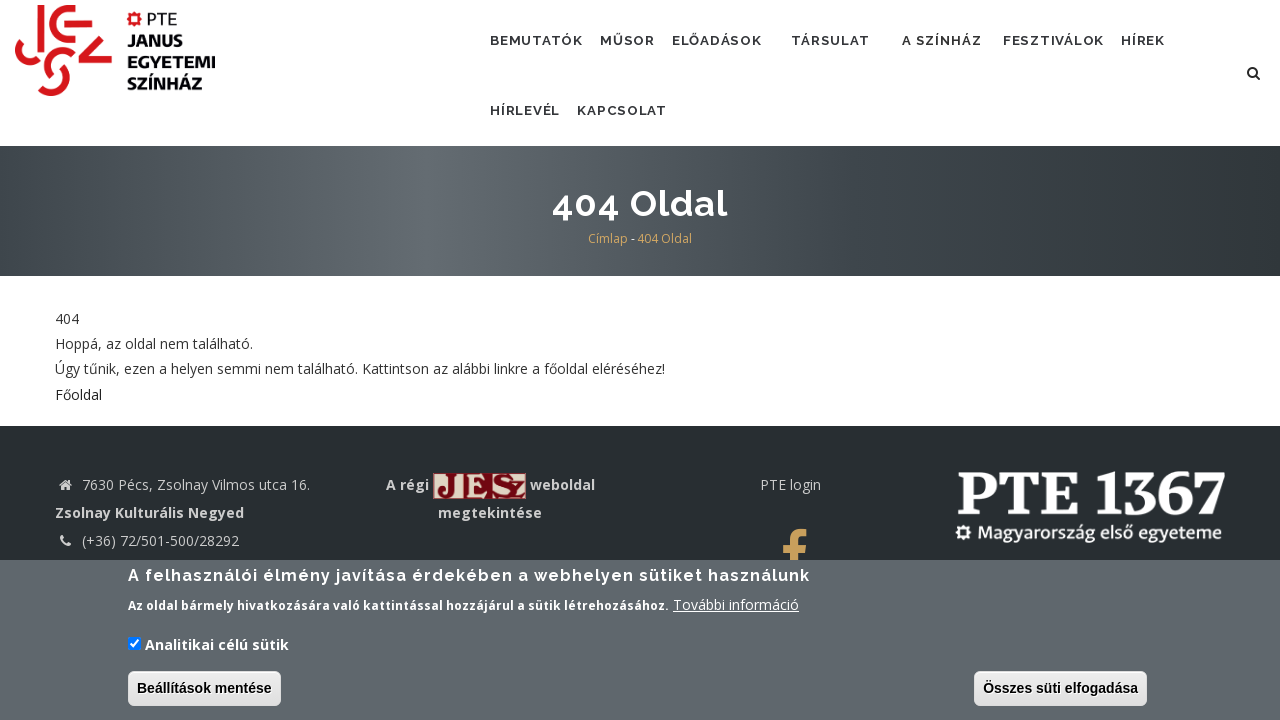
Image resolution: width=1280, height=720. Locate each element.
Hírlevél (530, 136)
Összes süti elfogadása (1060, 692)
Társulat (855, 49)
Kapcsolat (634, 136)
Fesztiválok (1086, 49)
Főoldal (78, 428)
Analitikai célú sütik (217, 648)
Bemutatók (541, 49)
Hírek (1184, 49)
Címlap (608, 273)
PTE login (790, 519)
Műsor (639, 49)
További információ (736, 608)
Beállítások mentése (204, 692)
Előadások (735, 49)
